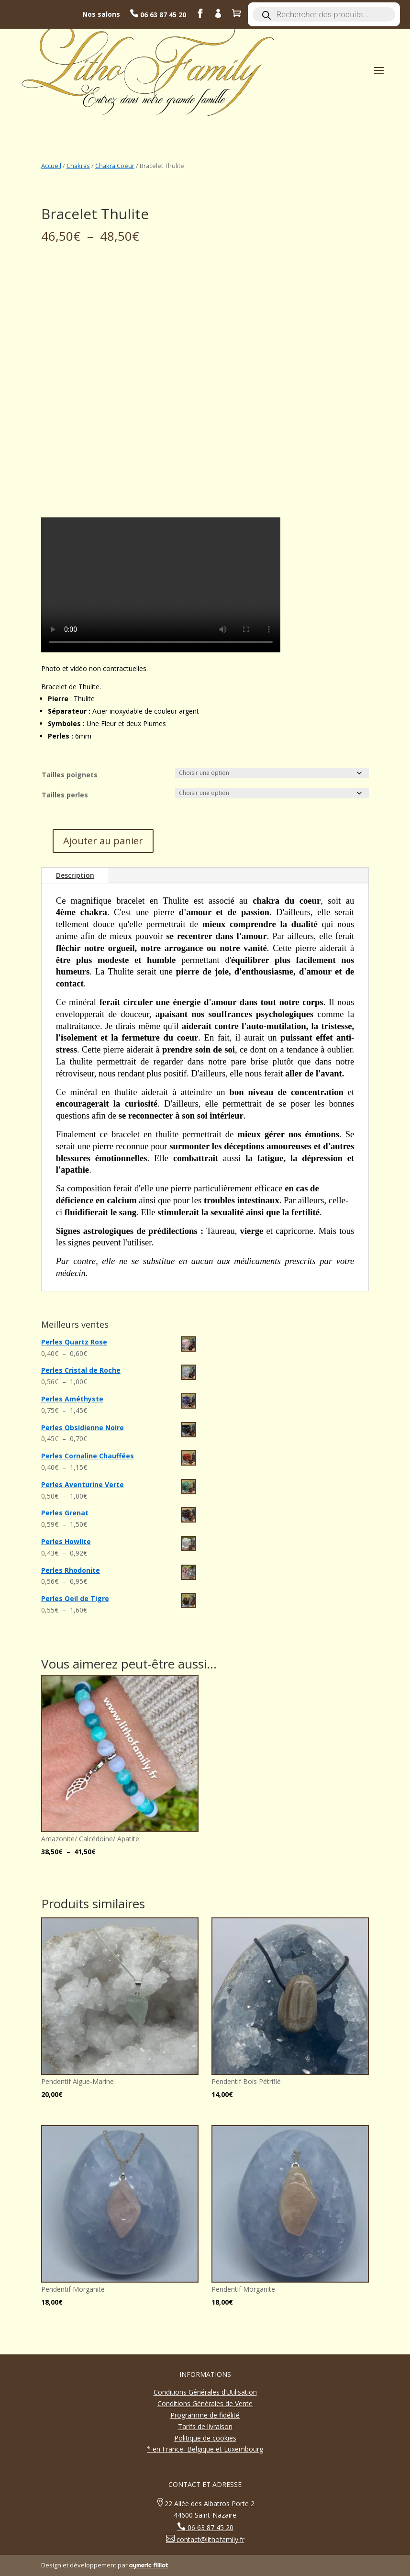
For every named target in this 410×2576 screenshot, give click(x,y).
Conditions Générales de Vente (205, 2403)
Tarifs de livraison (205, 2426)
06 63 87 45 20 (162, 14)
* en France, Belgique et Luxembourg (205, 2448)
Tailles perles (65, 794)
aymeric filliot (148, 2565)
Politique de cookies (205, 2437)
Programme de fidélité (205, 2414)
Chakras (78, 165)
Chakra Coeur (114, 165)
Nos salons (101, 14)
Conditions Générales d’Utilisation (205, 2392)
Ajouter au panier (103, 840)
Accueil (51, 165)
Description (75, 875)
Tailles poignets (70, 774)
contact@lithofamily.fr (209, 2539)
